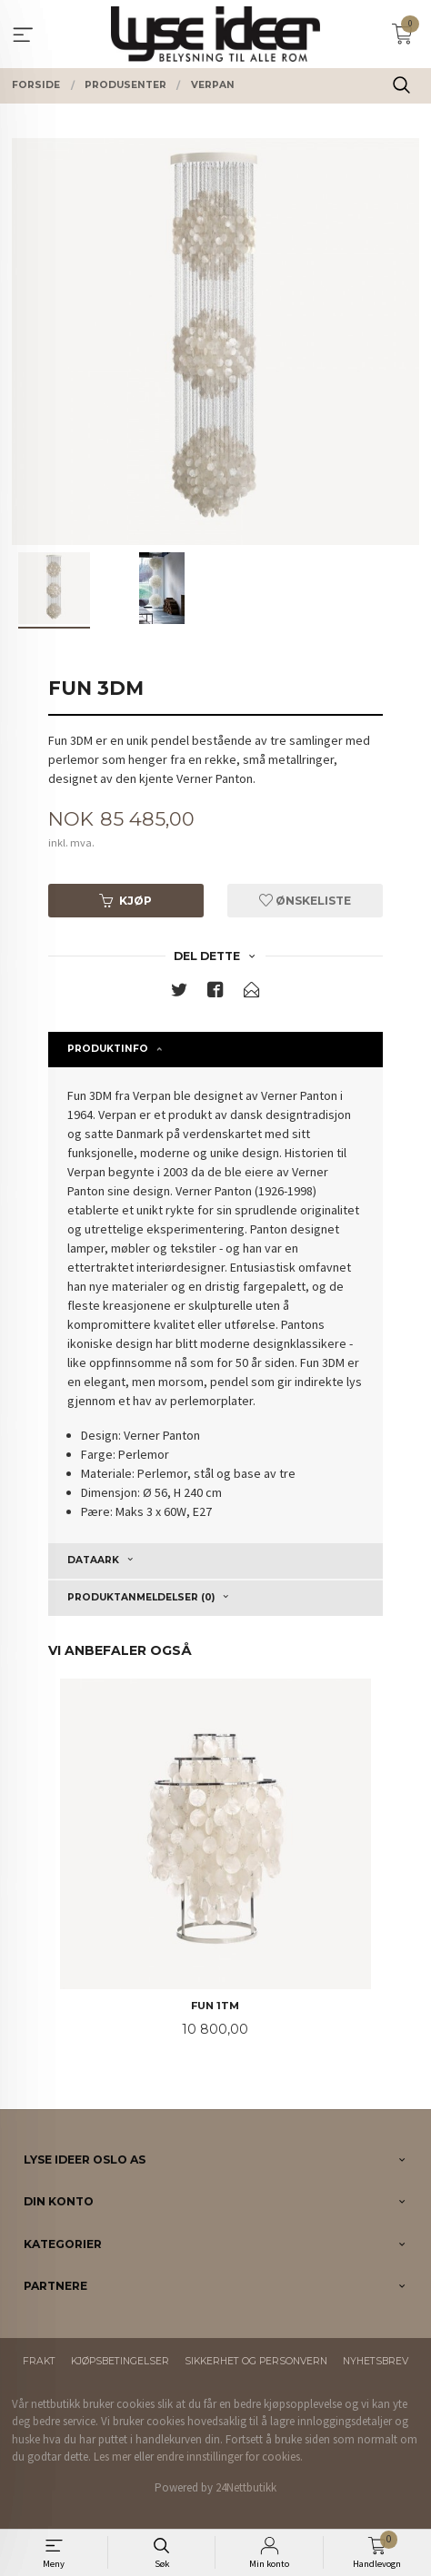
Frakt (39, 2361)
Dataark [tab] (93, 1560)
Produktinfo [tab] (107, 1049)
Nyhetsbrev (375, 2361)
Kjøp (125, 900)
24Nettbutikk (246, 2487)
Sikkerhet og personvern (256, 2361)
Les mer (112, 2456)
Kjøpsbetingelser (120, 2361)
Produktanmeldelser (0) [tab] (141, 1597)
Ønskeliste (305, 900)
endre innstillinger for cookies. (229, 2456)
